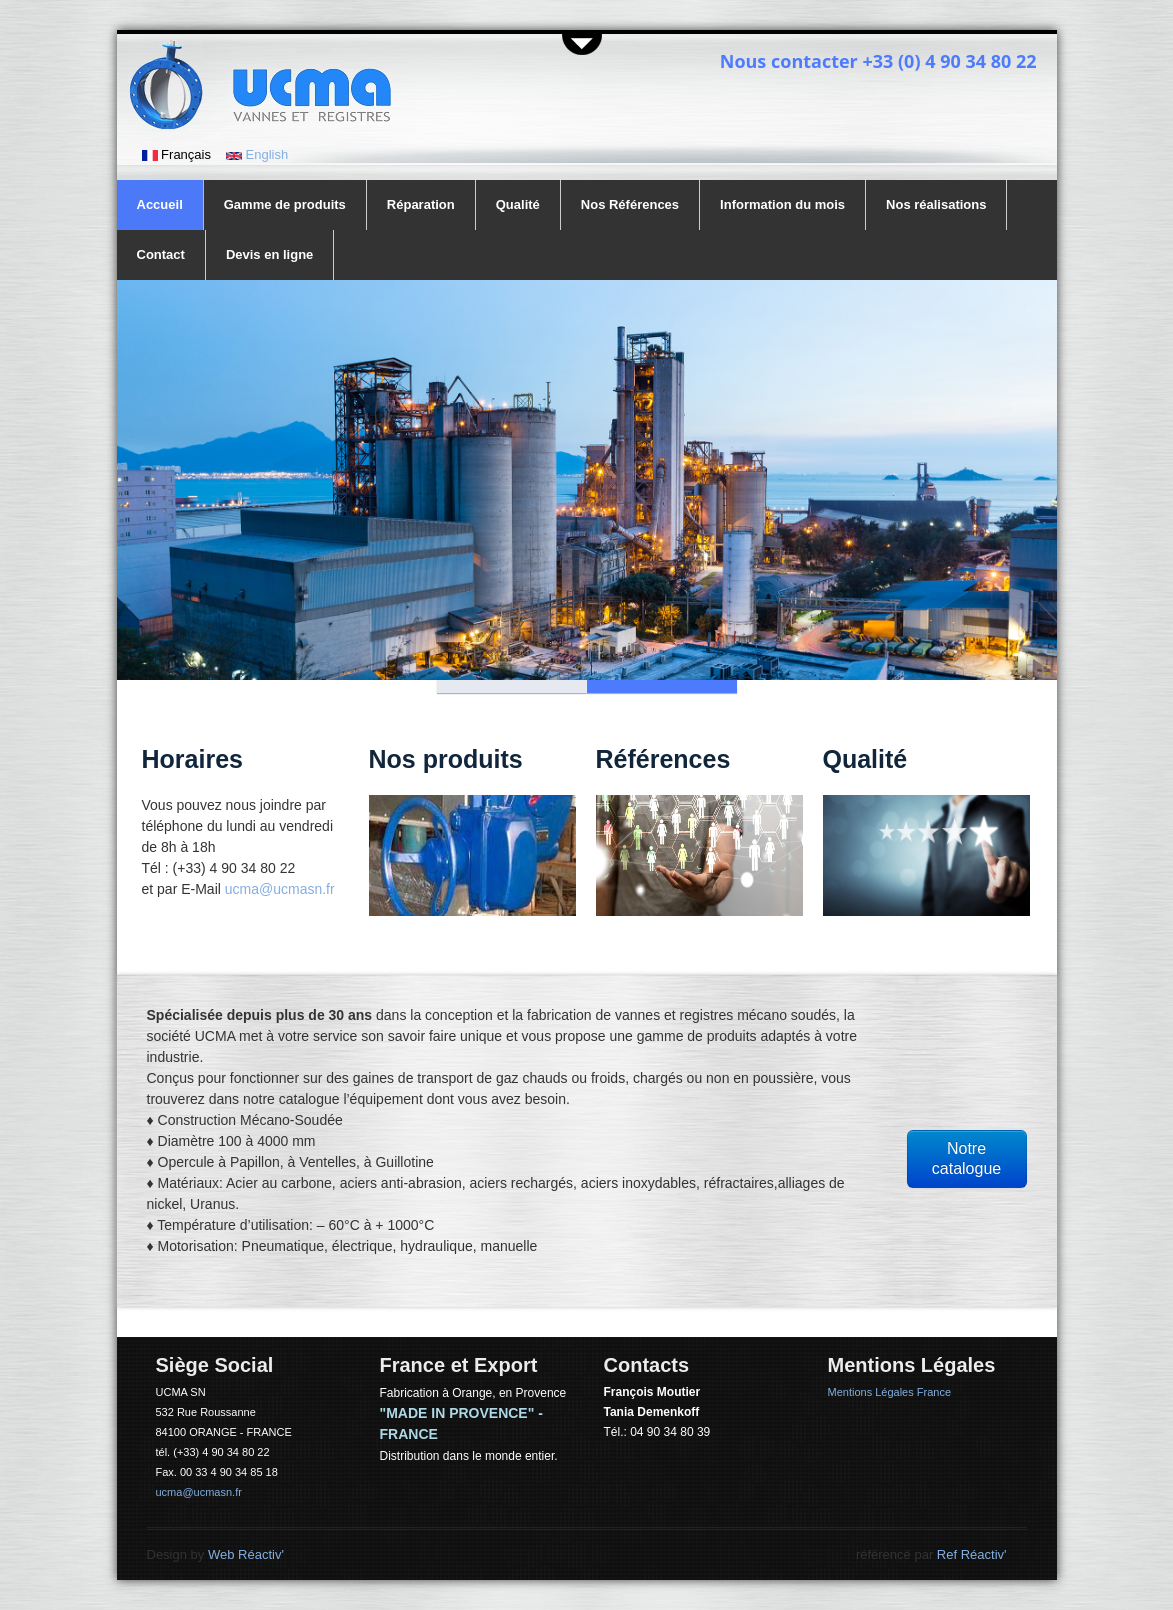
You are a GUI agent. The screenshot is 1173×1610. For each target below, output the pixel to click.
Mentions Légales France (890, 1392)
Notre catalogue (966, 1158)
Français (176, 154)
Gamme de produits (285, 204)
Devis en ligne (269, 254)
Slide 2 (662, 686)
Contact (161, 254)
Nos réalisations (936, 204)
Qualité (518, 204)
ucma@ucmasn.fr (280, 889)
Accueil (160, 204)
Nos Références (630, 204)
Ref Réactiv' (972, 1554)
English (257, 154)
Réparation (421, 204)
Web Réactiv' (246, 1554)
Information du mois (782, 204)
